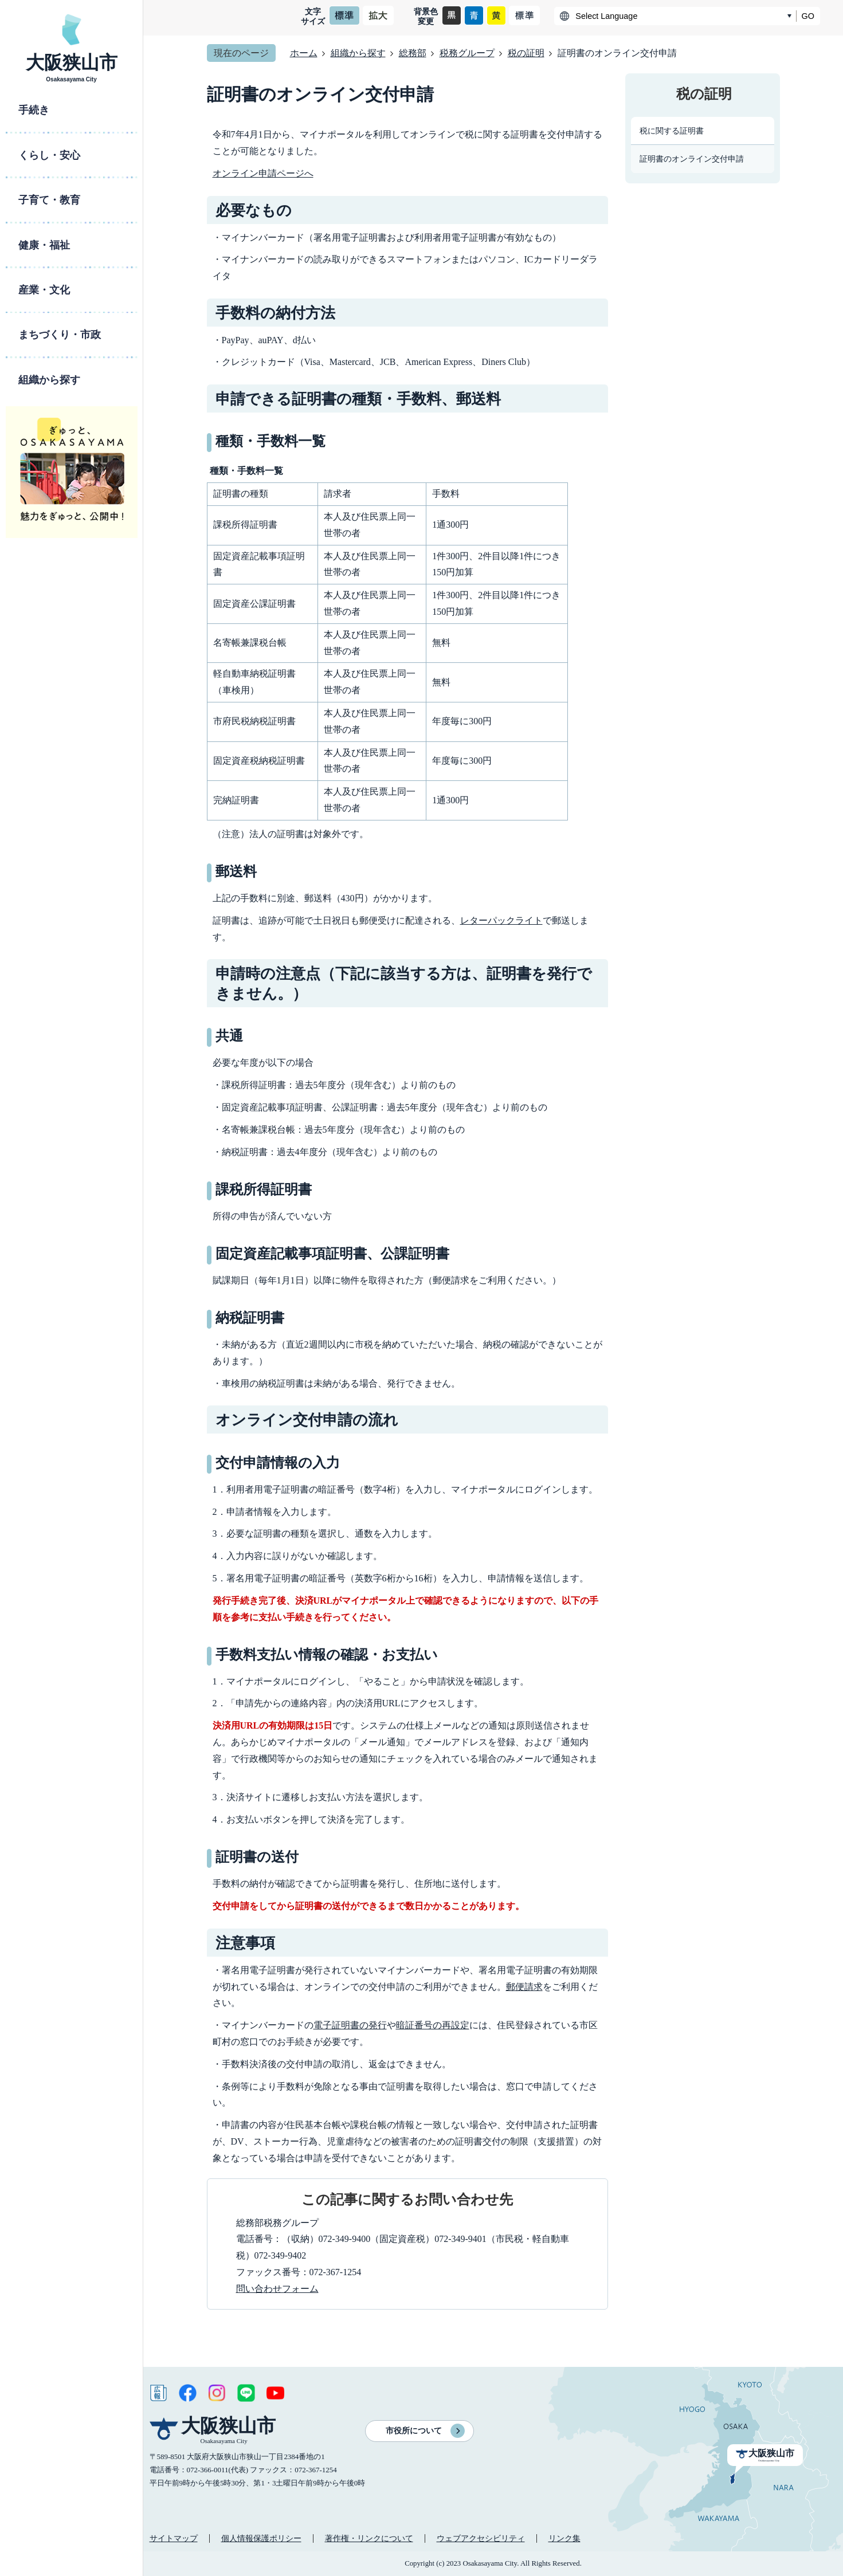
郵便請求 (524, 1987)
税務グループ (467, 53)
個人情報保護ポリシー (261, 2538)
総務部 (412, 53)
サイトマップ (174, 2538)
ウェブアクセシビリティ (481, 2538)
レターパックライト (501, 920)
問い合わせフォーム (277, 2289)
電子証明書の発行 (350, 2025)
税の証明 (526, 53)
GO (808, 16)
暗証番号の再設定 (432, 2025)
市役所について (414, 2430)
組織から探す (358, 53)
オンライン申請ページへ (263, 173)
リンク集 (564, 2538)
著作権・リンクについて (369, 2538)
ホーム (303, 53)
